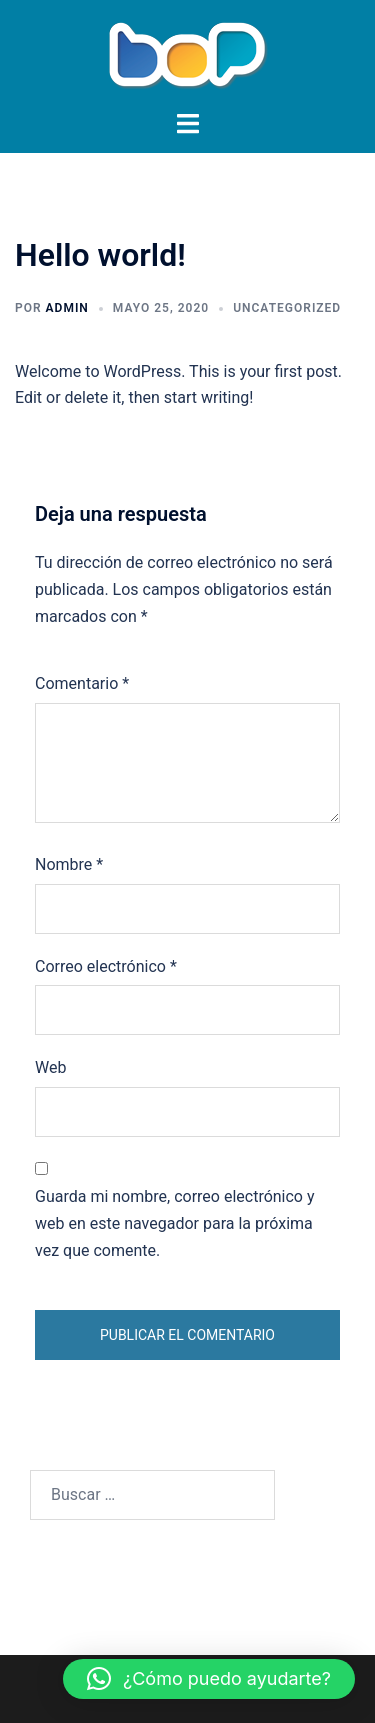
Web (50, 1067)
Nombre (69, 864)
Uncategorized (287, 308)
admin (67, 308)
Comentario (82, 683)
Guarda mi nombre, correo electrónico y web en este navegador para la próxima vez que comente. (175, 1223)
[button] (209, 1679)
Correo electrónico (106, 966)
